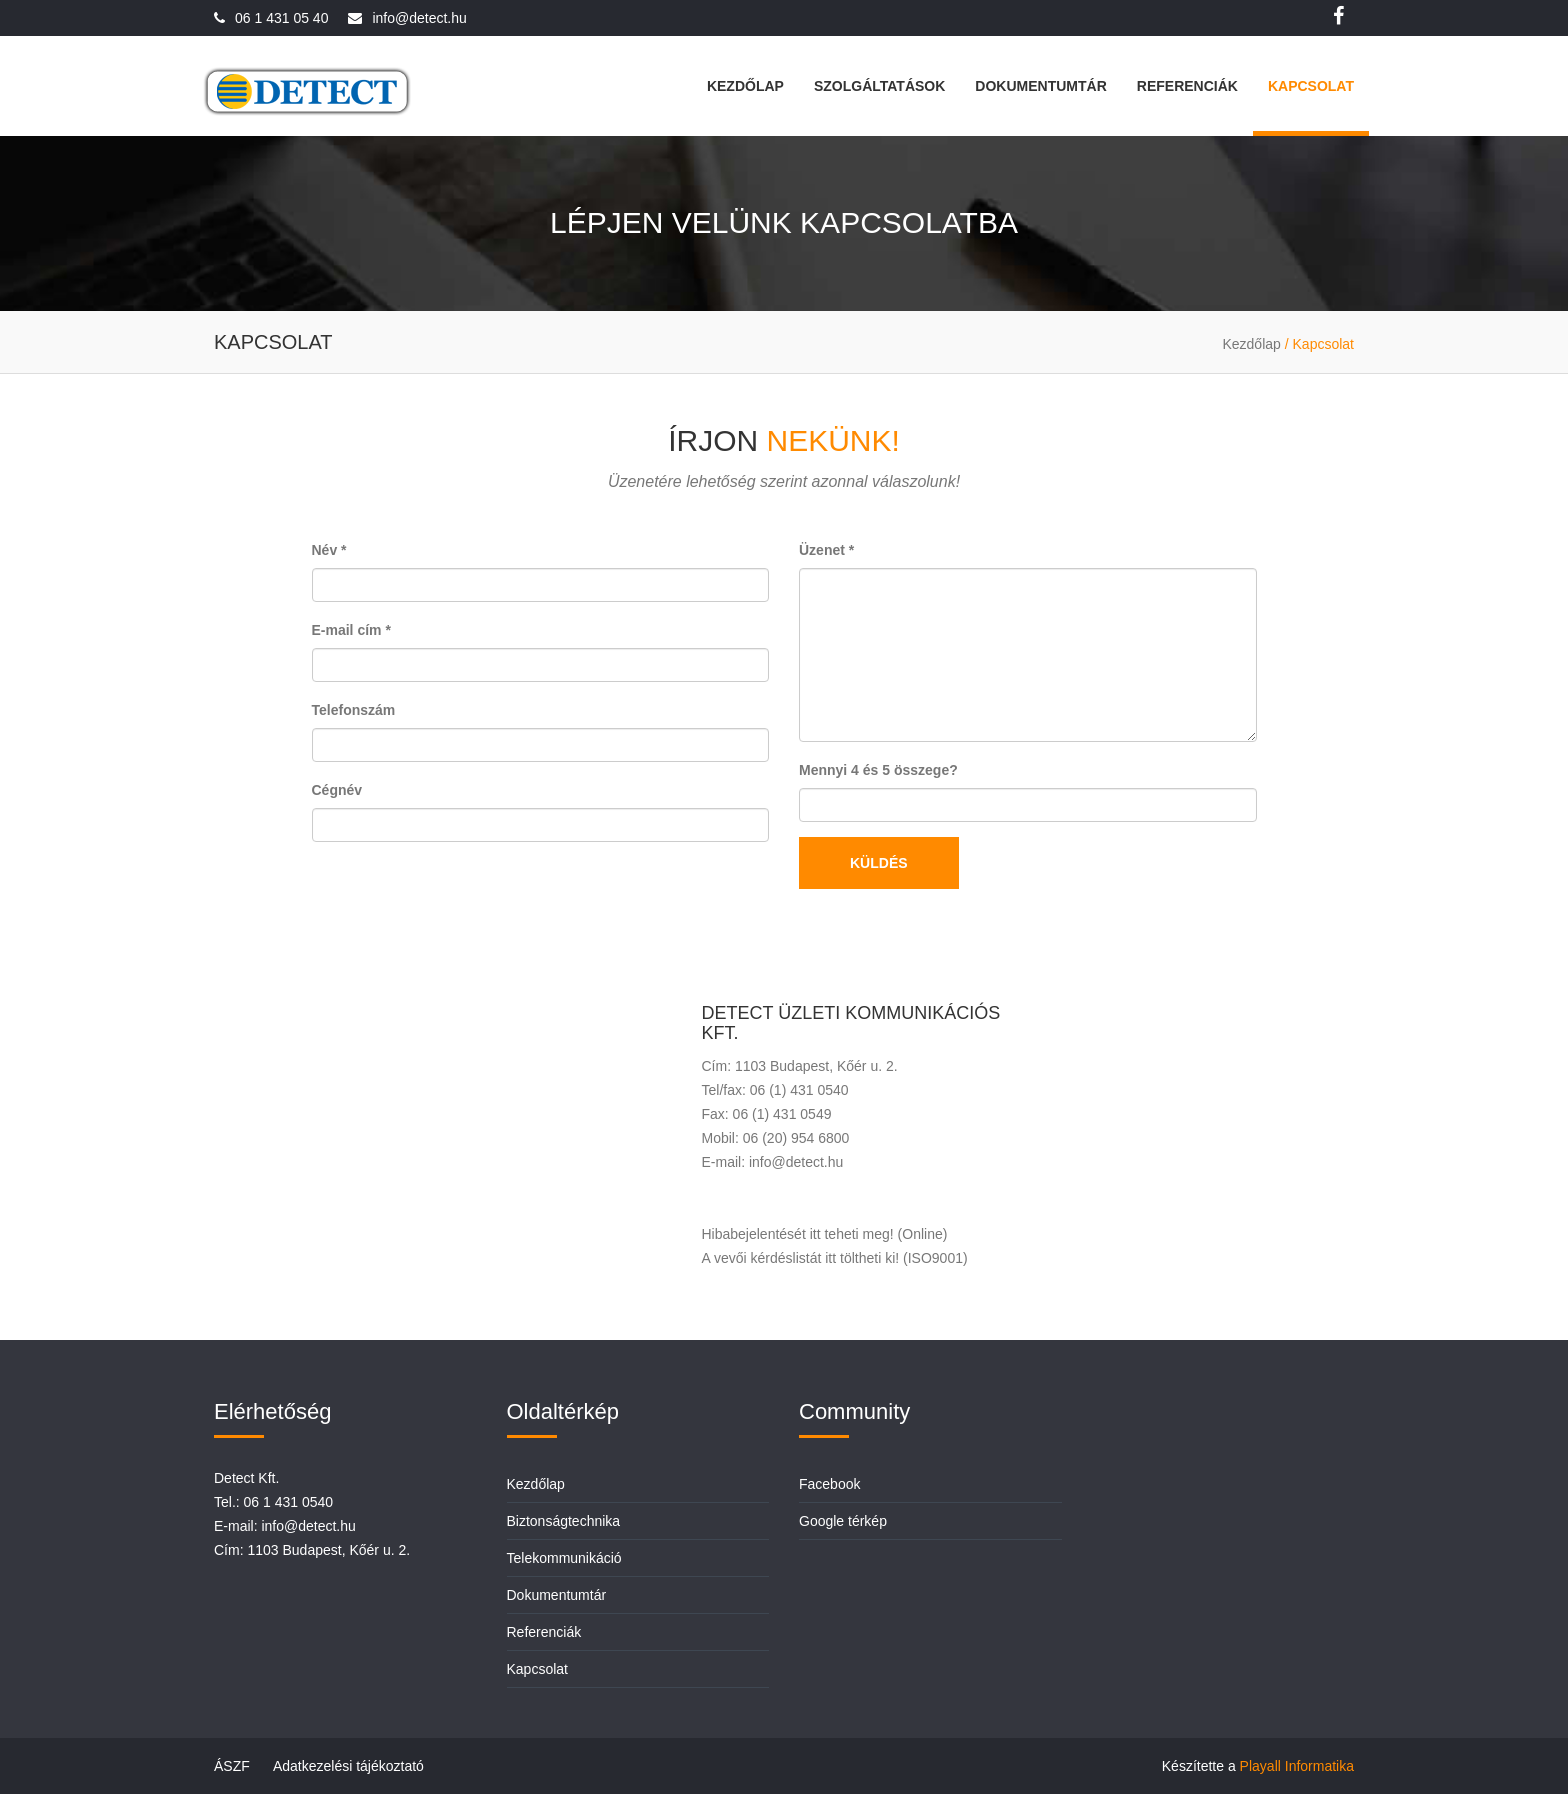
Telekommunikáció (564, 1558)
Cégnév (337, 790)
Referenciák (1187, 86)
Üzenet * (826, 550)
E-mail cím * (351, 630)
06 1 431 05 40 (281, 18)
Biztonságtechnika (564, 1521)
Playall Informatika (1297, 1766)
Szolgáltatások (879, 86)
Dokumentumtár (1040, 86)
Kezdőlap (745, 86)
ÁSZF (232, 1766)
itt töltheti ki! (862, 1258)
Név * (329, 550)
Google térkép (843, 1521)
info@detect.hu (419, 18)
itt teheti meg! (852, 1234)
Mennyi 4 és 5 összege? (878, 770)
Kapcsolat (1311, 86)
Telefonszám (354, 710)
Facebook (829, 1484)
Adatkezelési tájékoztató (348, 1766)
